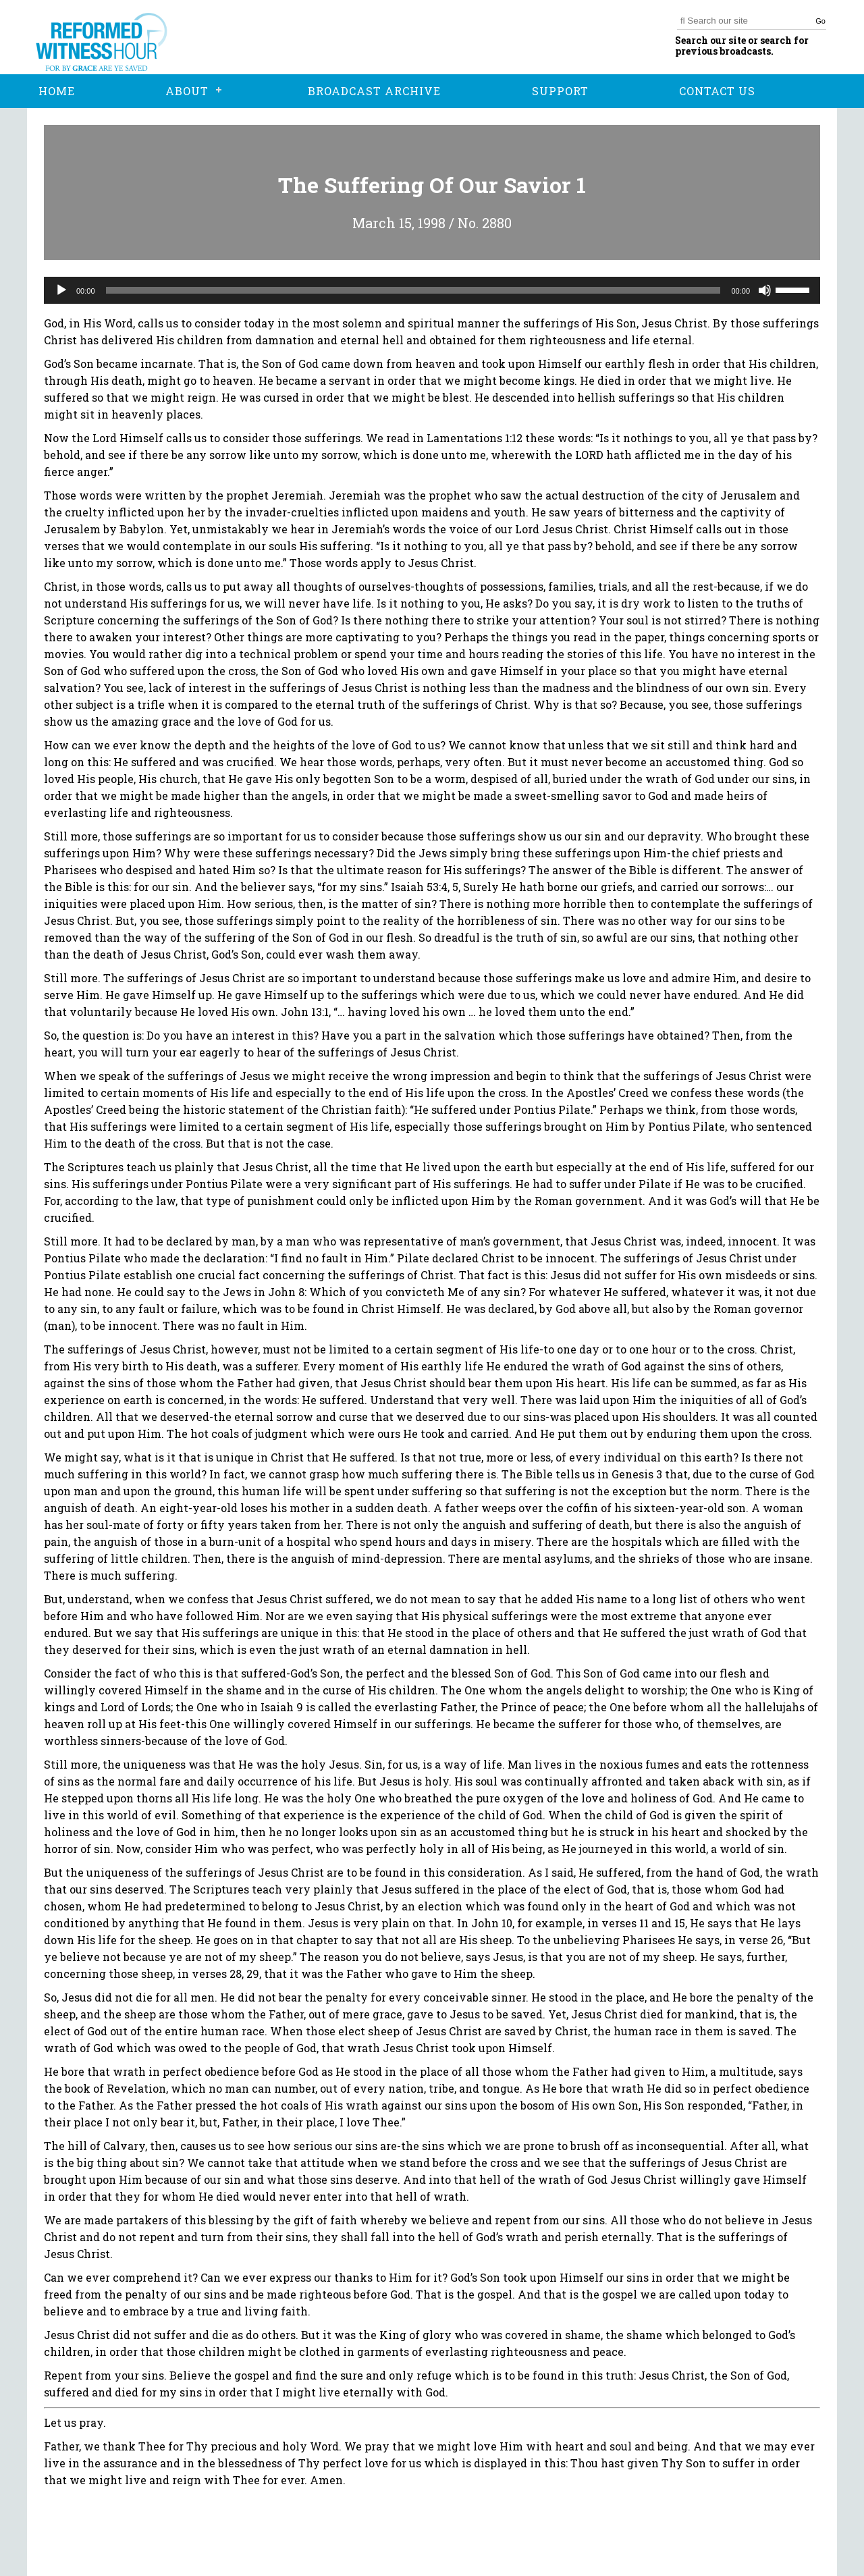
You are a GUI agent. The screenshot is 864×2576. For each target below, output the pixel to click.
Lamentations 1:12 (474, 438)
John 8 (286, 1292)
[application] (432, 290)
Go (820, 21)
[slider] (413, 290)
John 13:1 (305, 1011)
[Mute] (765, 290)
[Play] (61, 290)
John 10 (491, 1923)
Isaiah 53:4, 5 (424, 887)
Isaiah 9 (282, 1707)
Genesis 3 (637, 1474)
